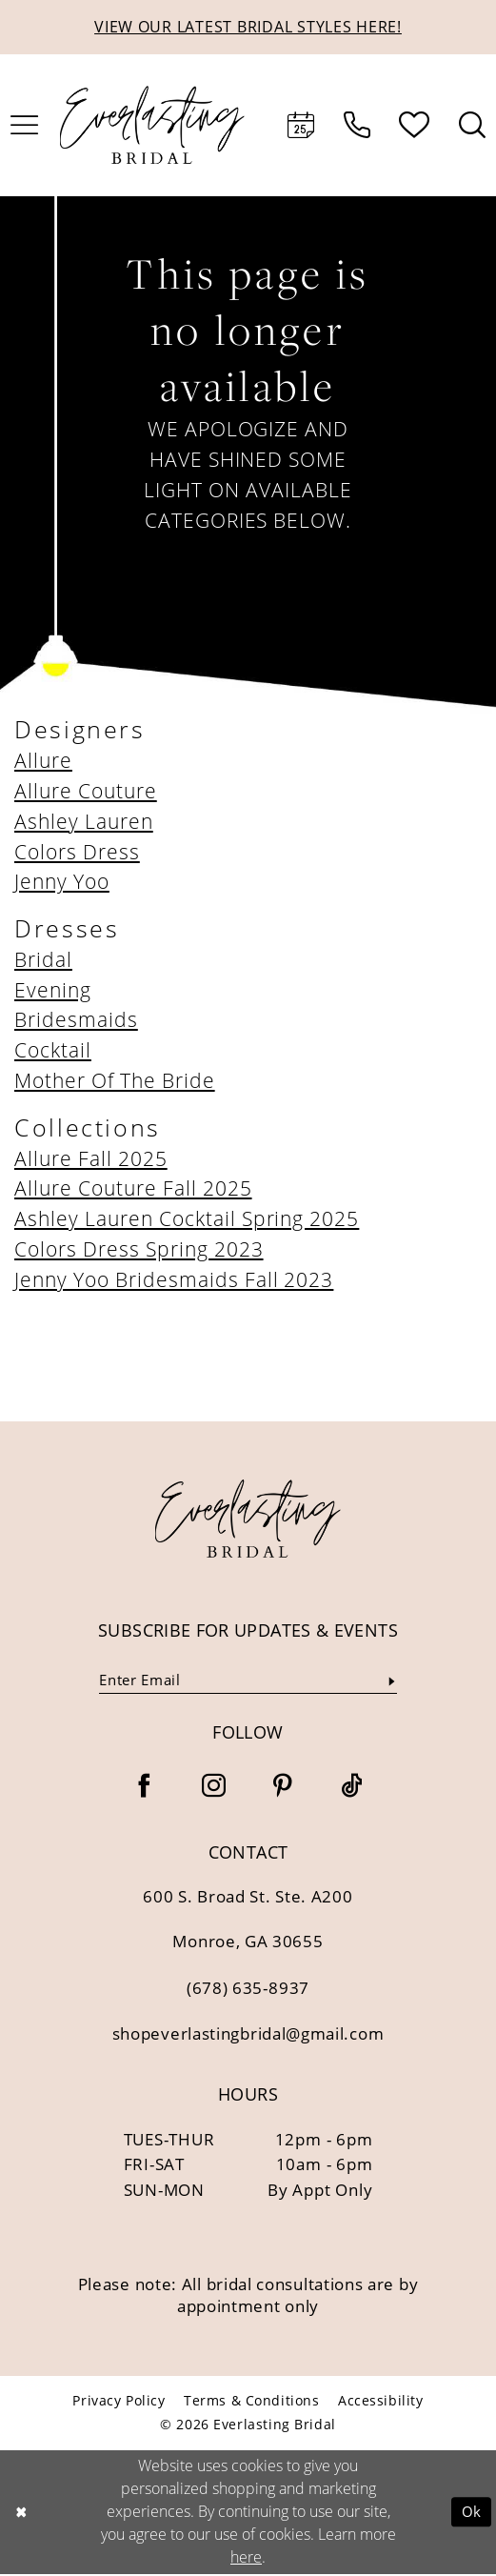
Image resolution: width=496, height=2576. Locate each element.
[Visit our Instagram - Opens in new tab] (214, 1789)
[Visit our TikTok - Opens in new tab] (352, 1789)
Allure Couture (85, 791)
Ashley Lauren (83, 822)
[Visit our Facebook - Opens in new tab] (144, 1789)
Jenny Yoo (61, 883)
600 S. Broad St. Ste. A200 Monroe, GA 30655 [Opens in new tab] (247, 1920)
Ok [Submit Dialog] (471, 2514)
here (246, 2558)
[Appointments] (301, 126)
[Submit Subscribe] (391, 1682)
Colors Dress (77, 852)
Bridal (43, 960)
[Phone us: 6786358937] (356, 126)
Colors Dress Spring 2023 (139, 1250)
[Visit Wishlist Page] (415, 126)
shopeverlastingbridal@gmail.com (248, 2036)
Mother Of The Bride (114, 1081)
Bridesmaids (76, 1021)
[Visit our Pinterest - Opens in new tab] (282, 1789)
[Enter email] (248, 1683)
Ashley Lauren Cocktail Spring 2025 (186, 1219)
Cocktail (52, 1051)
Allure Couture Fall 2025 (133, 1190)
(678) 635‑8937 (248, 1990)
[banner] (248, 1519)
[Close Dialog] (21, 2514)
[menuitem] (301, 126)
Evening (52, 990)
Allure (43, 761)
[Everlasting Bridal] (153, 127)
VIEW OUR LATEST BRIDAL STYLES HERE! (247, 27)
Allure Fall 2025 (91, 1159)
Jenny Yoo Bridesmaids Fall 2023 (173, 1280)
